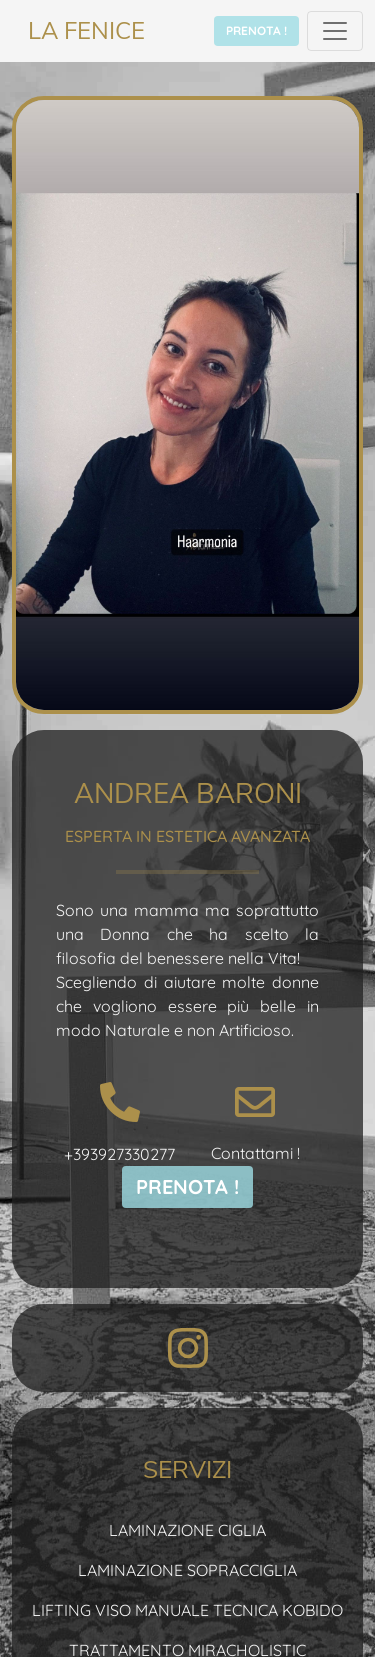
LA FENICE (86, 31)
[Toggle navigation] (335, 31)
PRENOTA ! (256, 30)
